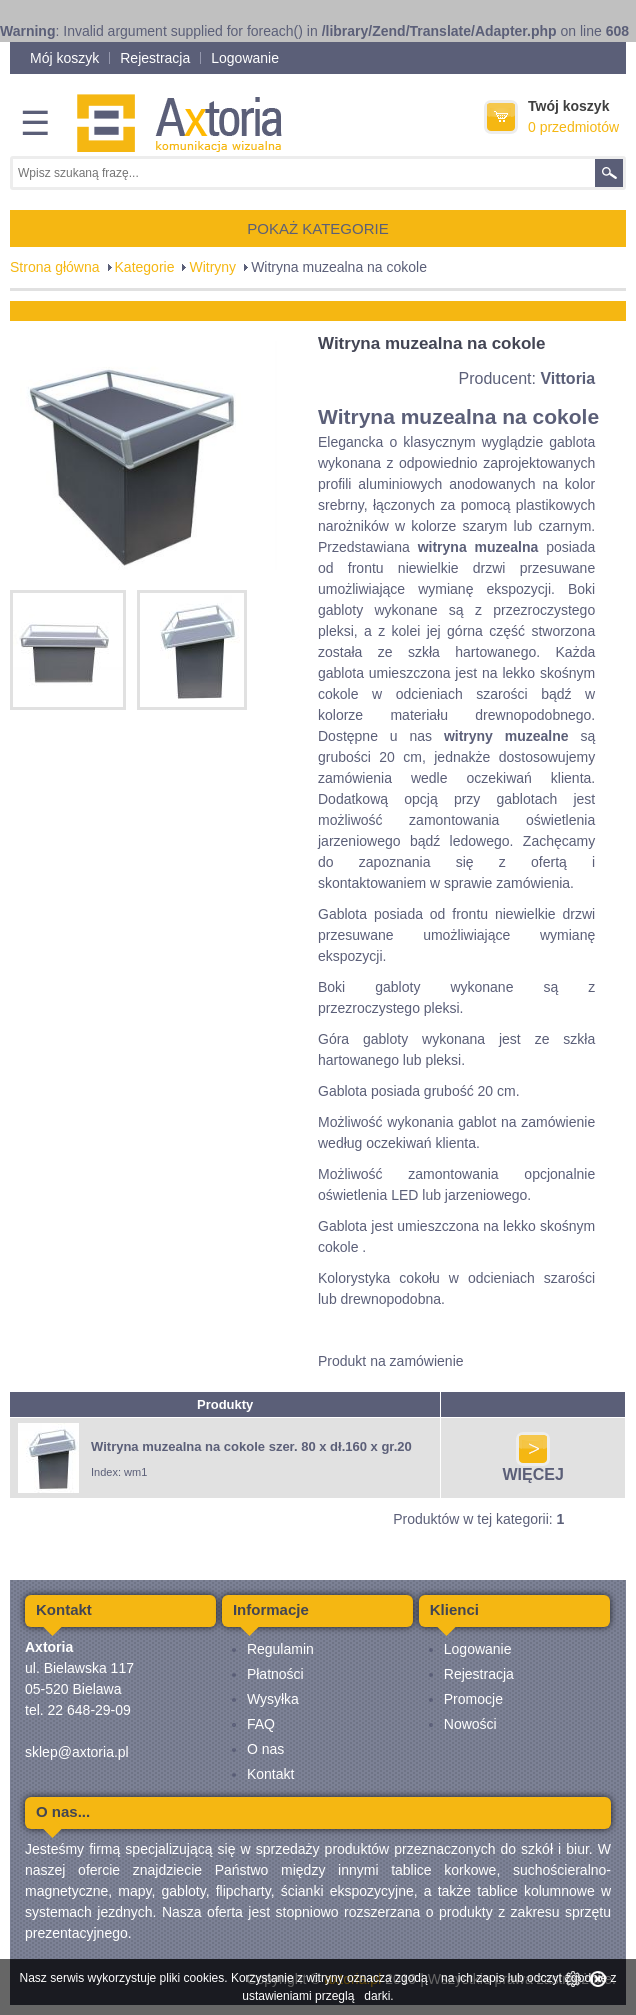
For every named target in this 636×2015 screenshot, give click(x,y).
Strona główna (55, 267)
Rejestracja (155, 58)
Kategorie (145, 267)
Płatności (275, 1674)
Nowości (470, 1724)
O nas (265, 1749)
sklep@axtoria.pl (77, 1752)
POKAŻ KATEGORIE (317, 228)
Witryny (212, 267)
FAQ (261, 1724)
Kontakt (270, 1774)
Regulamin (280, 1649)
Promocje (473, 1699)
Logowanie (245, 58)
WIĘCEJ (533, 1467)
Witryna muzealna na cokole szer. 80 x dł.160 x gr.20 (251, 1446)
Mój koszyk (64, 58)
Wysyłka (273, 1699)
